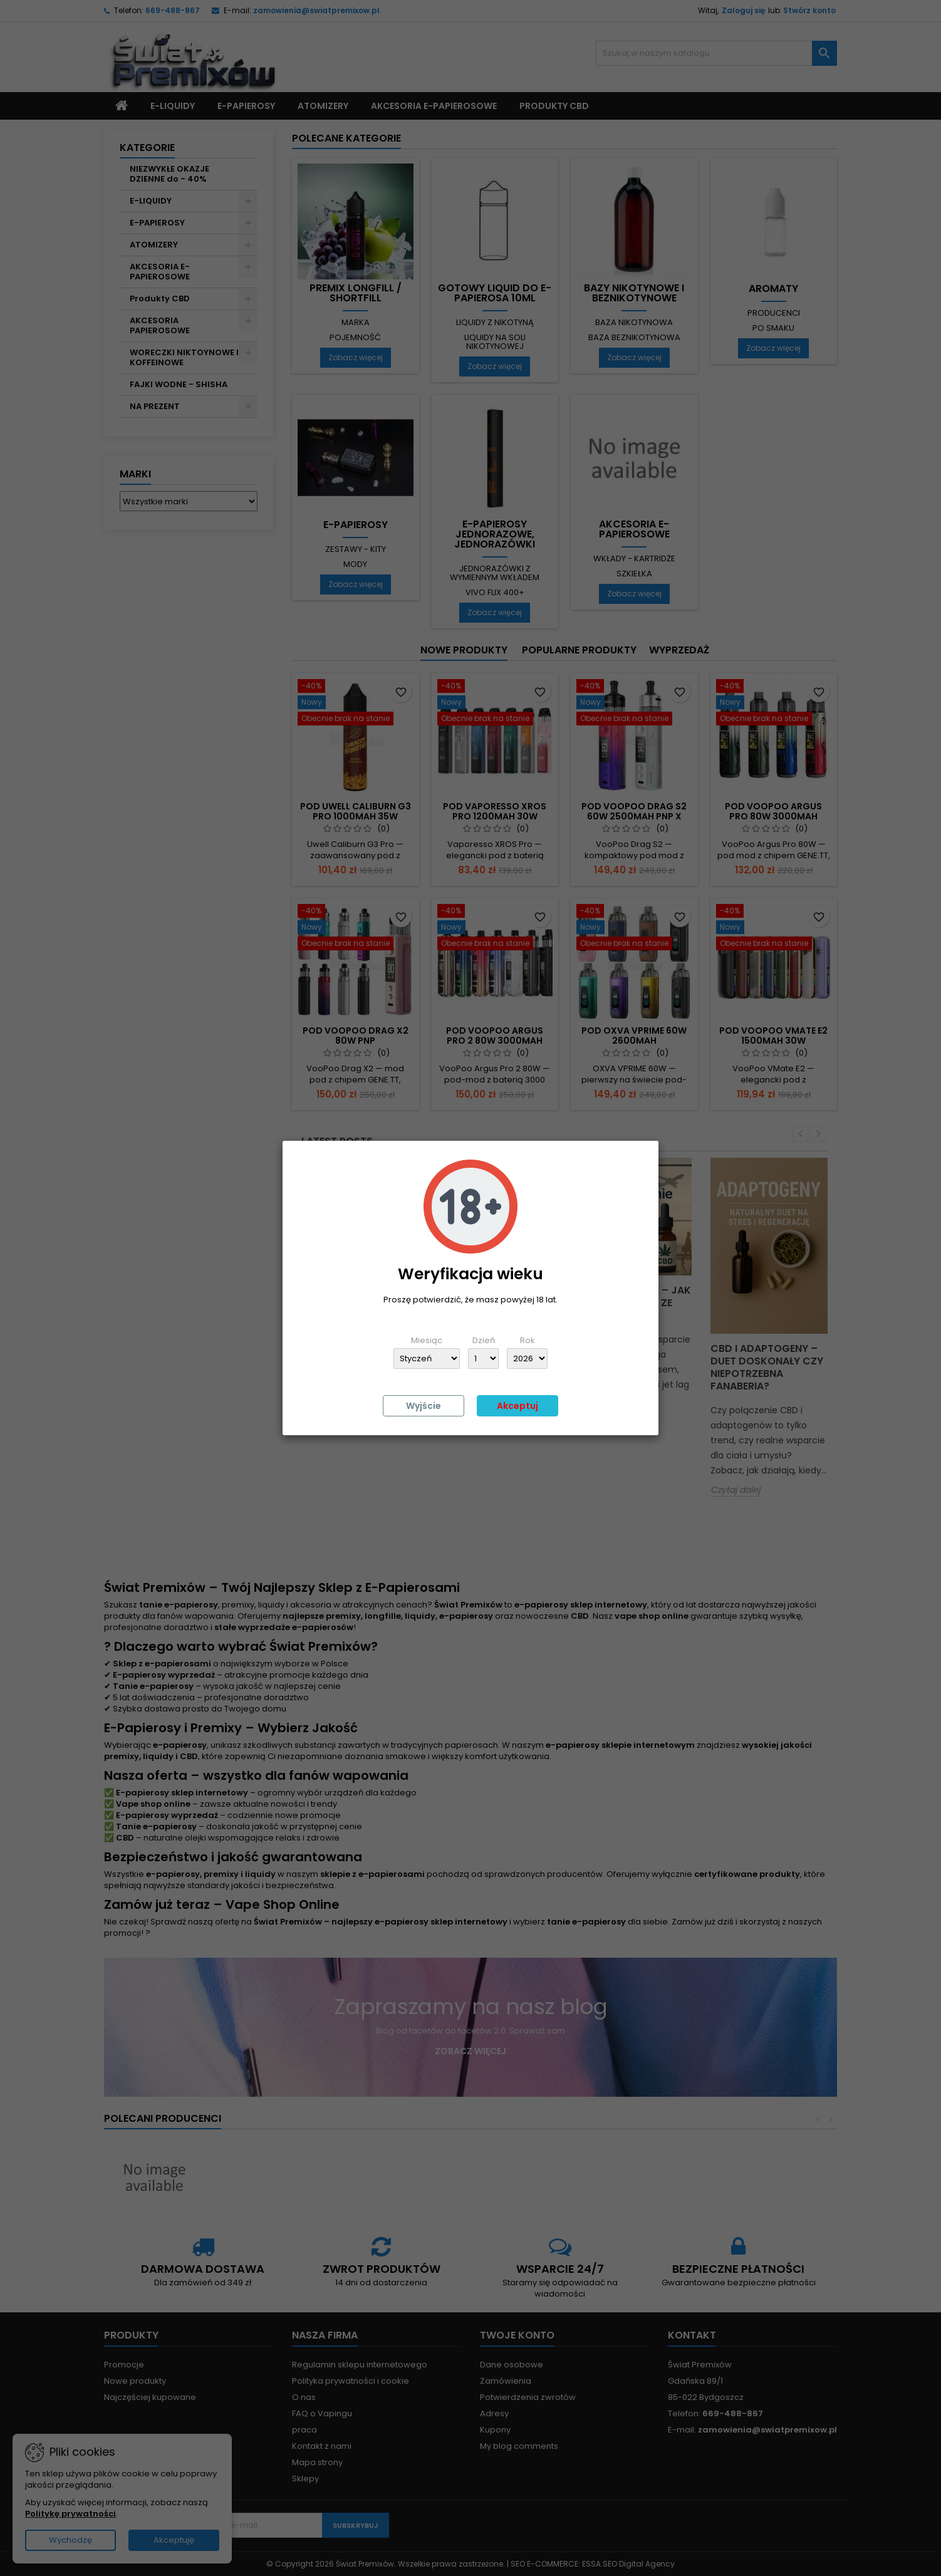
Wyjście (423, 1406)
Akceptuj (517, 1406)
